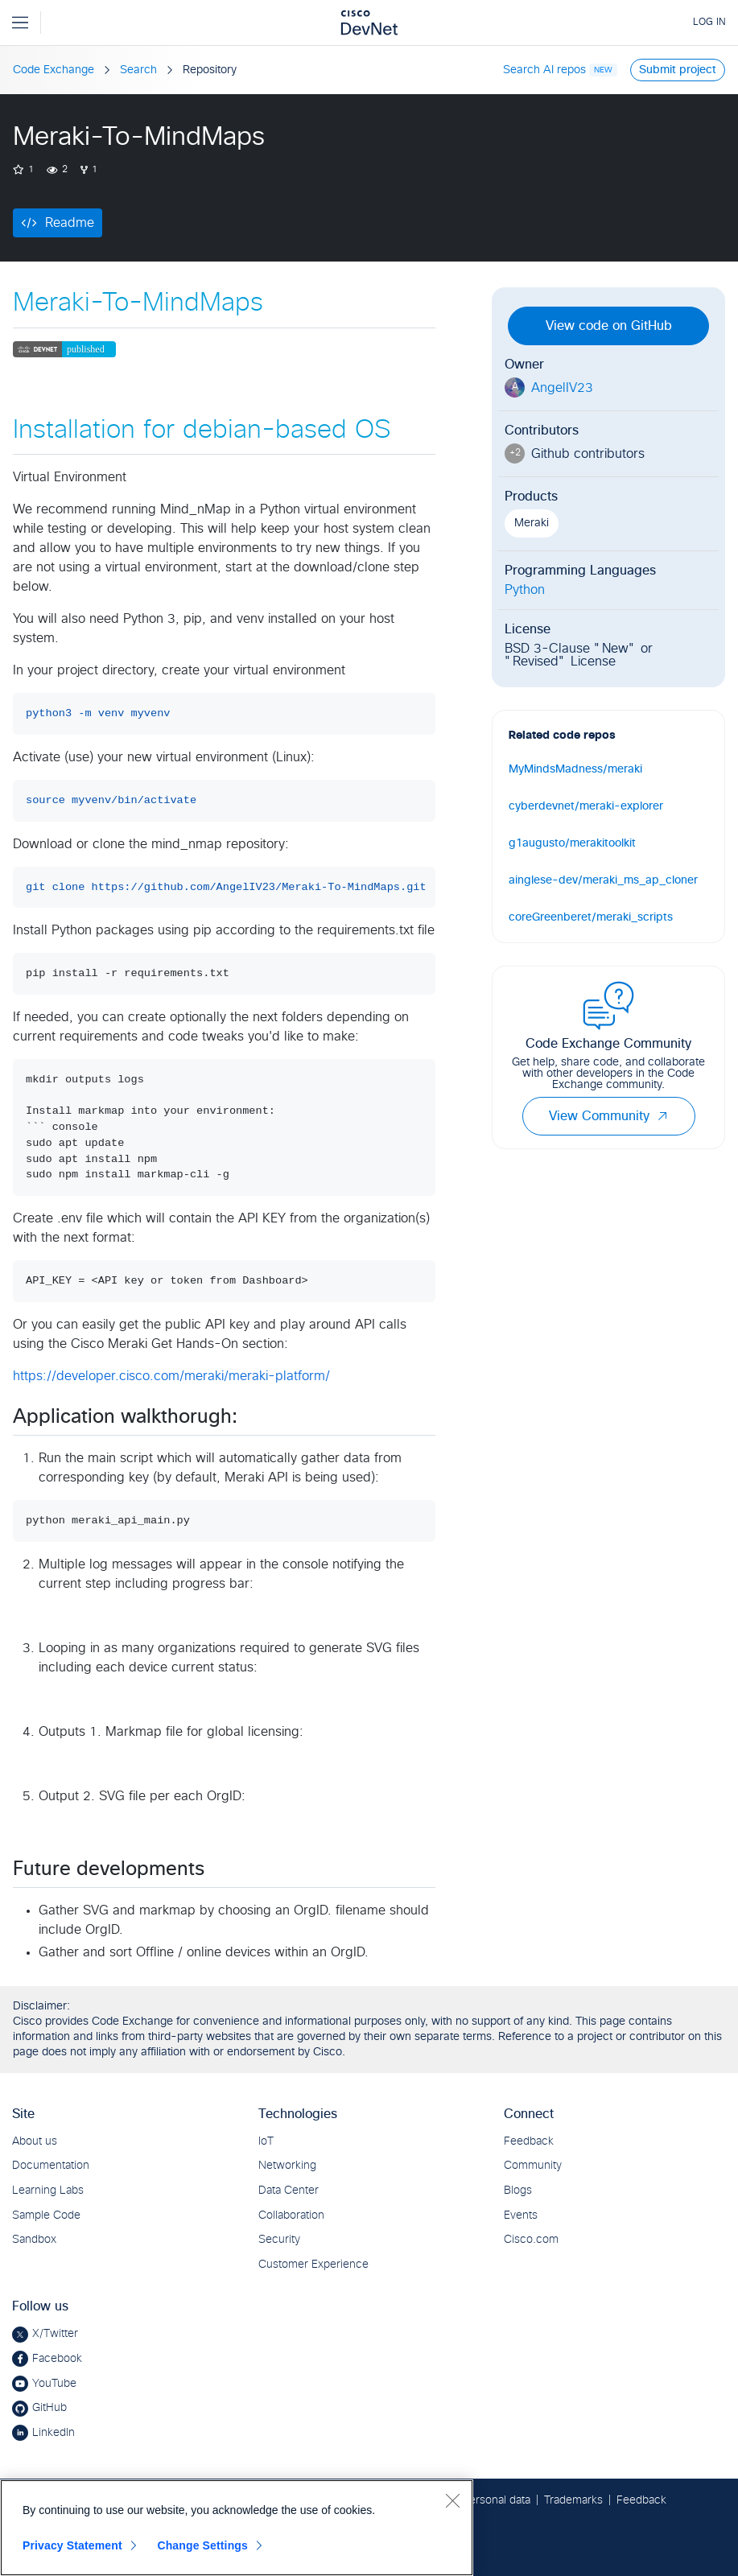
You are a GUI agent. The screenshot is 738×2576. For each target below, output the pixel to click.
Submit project (677, 70)
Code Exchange (53, 70)
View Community (609, 1116)
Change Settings (202, 2545)
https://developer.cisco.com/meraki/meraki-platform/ (171, 1376)
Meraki (531, 523)
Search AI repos (544, 70)
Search (138, 70)
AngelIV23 (562, 387)
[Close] (452, 2500)
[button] (662, 1116)
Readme (69, 222)
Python (525, 589)
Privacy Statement (72, 2545)
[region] (236, 2527)
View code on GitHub (609, 325)
